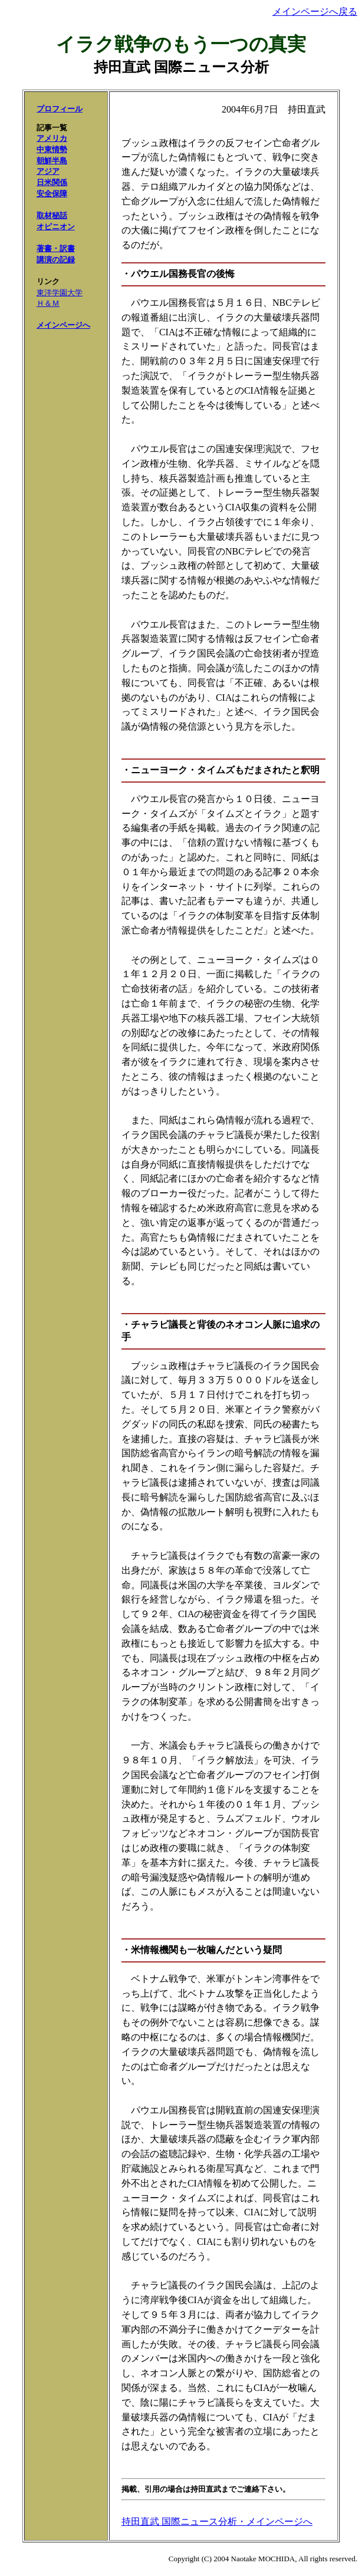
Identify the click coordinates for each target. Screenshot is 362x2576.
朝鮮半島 (52, 160)
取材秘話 (52, 215)
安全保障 (52, 193)
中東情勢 (52, 149)
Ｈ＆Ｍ (48, 303)
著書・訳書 (56, 248)
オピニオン (56, 226)
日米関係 (52, 182)
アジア (48, 171)
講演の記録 (56, 259)
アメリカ (52, 138)
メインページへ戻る (314, 11)
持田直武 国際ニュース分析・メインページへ (216, 2521)
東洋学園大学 (60, 292)
